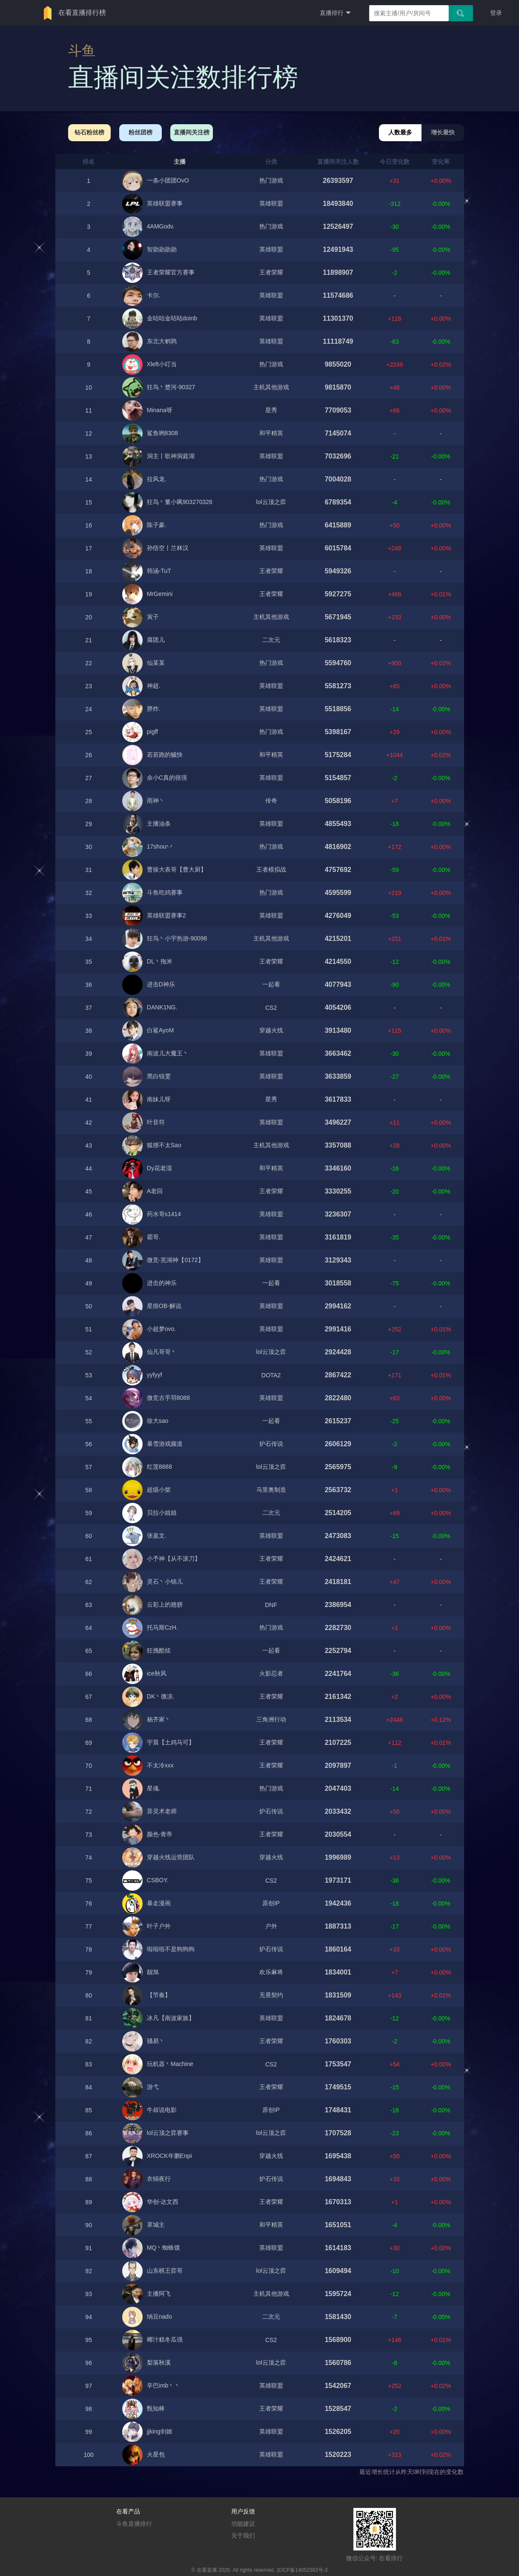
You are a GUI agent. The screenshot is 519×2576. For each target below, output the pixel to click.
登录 (496, 12)
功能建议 (243, 2523)
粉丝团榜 (140, 132)
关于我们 (243, 2535)
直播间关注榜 (191, 132)
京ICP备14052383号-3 (301, 2570)
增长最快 (443, 132)
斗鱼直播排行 (134, 2523)
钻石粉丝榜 (89, 132)
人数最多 (400, 132)
